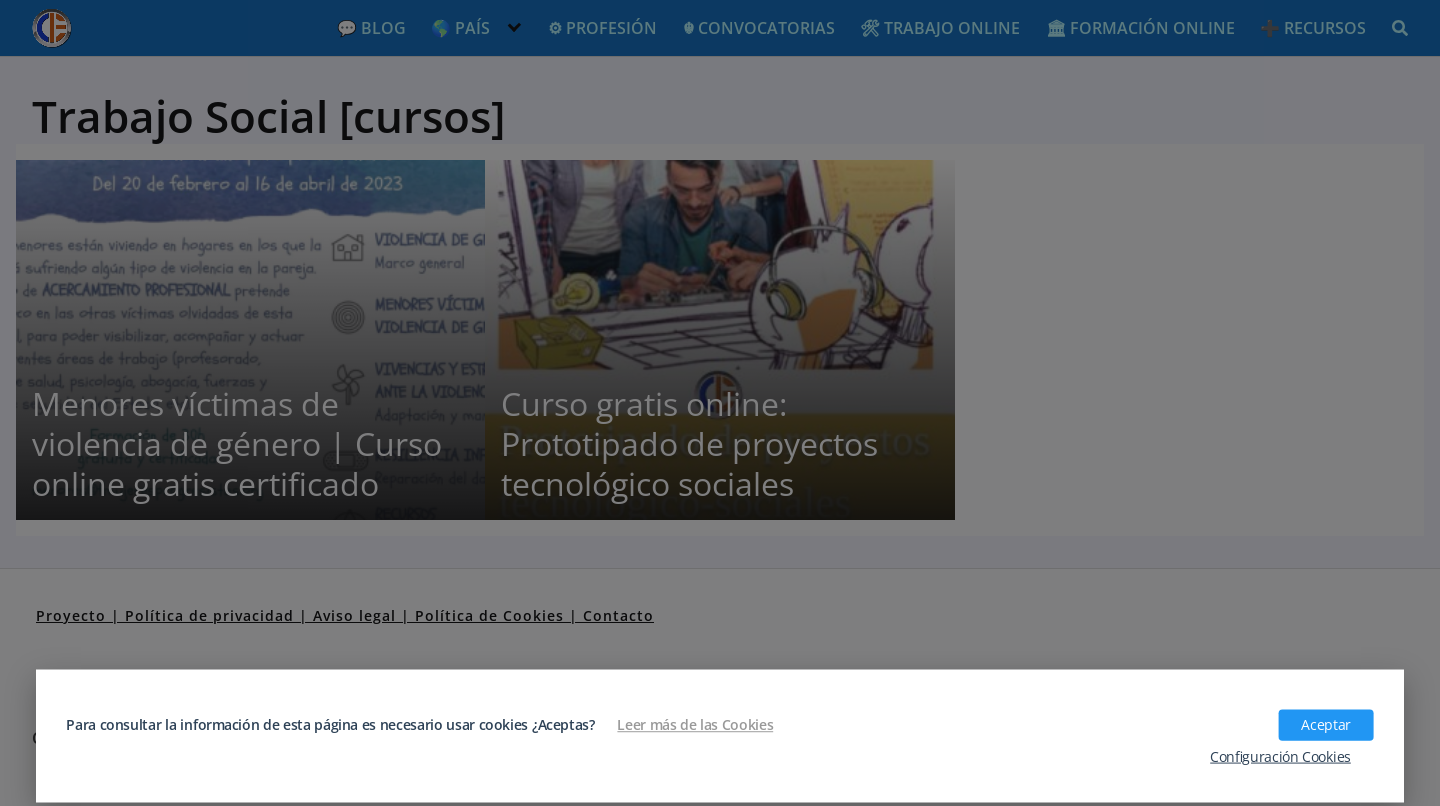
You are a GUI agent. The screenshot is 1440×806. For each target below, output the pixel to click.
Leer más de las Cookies (695, 725)
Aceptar (1325, 725)
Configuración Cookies (1280, 756)
